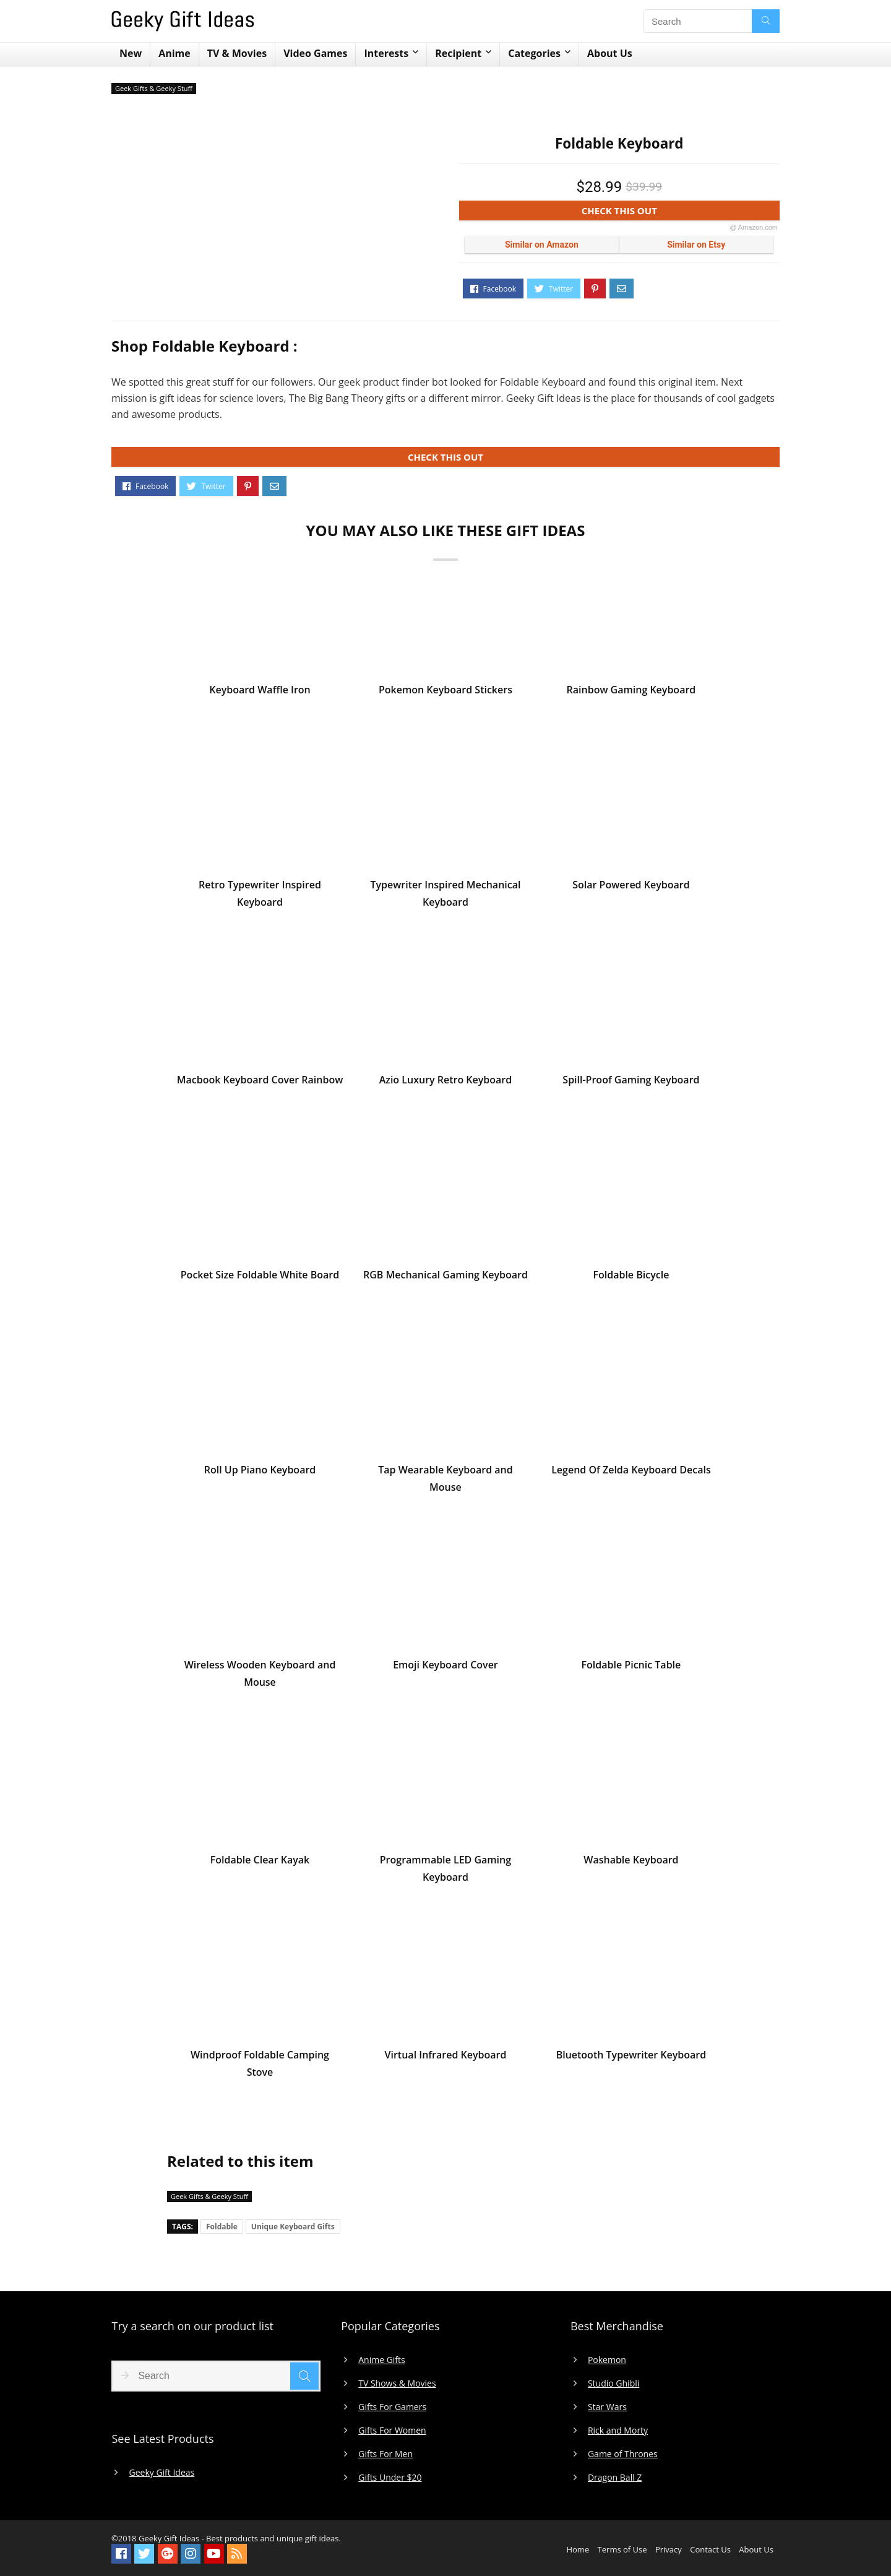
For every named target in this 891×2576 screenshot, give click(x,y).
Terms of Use (622, 2549)
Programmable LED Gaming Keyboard (445, 1872)
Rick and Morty (618, 2430)
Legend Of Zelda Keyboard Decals (631, 1474)
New (130, 53)
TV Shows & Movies (397, 2383)
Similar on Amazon (542, 244)
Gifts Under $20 (389, 2477)
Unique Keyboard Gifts (293, 2226)
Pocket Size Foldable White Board (260, 1279)
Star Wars (607, 2407)
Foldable (222, 2226)
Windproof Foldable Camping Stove (260, 2067)
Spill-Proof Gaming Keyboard (630, 1084)
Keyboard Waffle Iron (260, 694)
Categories (534, 53)
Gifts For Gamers (392, 2407)
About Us (609, 53)
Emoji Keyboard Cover (445, 1669)
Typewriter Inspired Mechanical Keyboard (445, 897)
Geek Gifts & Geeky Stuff (153, 88)
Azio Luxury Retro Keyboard (445, 1084)
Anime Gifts (381, 2360)
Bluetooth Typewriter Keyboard (631, 2059)
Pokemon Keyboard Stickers (445, 694)
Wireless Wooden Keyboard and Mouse (260, 1677)
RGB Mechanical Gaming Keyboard (445, 1279)
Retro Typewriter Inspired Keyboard (260, 897)
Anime (174, 53)
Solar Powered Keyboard (630, 889)
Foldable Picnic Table (631, 1669)
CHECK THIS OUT (680, 212)
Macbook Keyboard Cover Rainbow (260, 1084)
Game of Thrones (623, 2454)
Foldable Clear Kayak (259, 1864)
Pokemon (607, 2360)
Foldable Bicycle (631, 1279)
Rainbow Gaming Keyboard (631, 694)
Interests (386, 53)
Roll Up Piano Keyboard (260, 1474)
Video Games (315, 53)
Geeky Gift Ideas (161, 2472)
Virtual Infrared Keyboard (446, 2059)
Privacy (668, 2549)
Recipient (458, 53)
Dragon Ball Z (615, 2477)
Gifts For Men (385, 2454)
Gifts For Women (392, 2430)
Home (577, 2549)
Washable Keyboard (630, 1864)
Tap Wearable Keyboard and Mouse (445, 1482)
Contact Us (710, 2549)
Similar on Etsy (696, 244)
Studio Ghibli (613, 2383)
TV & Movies (237, 53)
